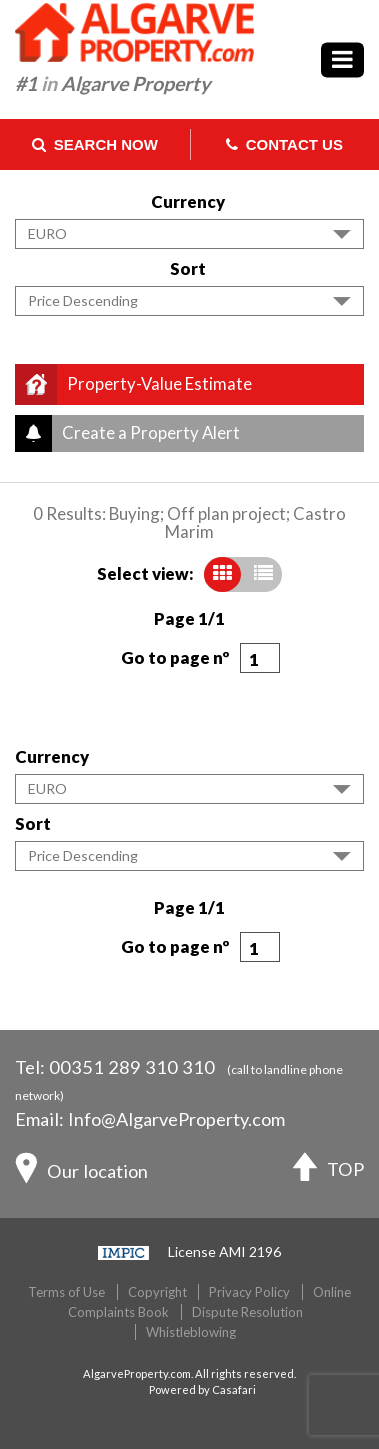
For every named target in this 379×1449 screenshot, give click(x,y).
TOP (328, 1171)
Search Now (95, 144)
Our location (81, 1173)
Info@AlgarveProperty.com (176, 1119)
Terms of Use (66, 1292)
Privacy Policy (249, 1292)
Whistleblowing (191, 1332)
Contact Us (284, 144)
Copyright (157, 1292)
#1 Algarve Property (112, 83)
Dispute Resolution (247, 1312)
